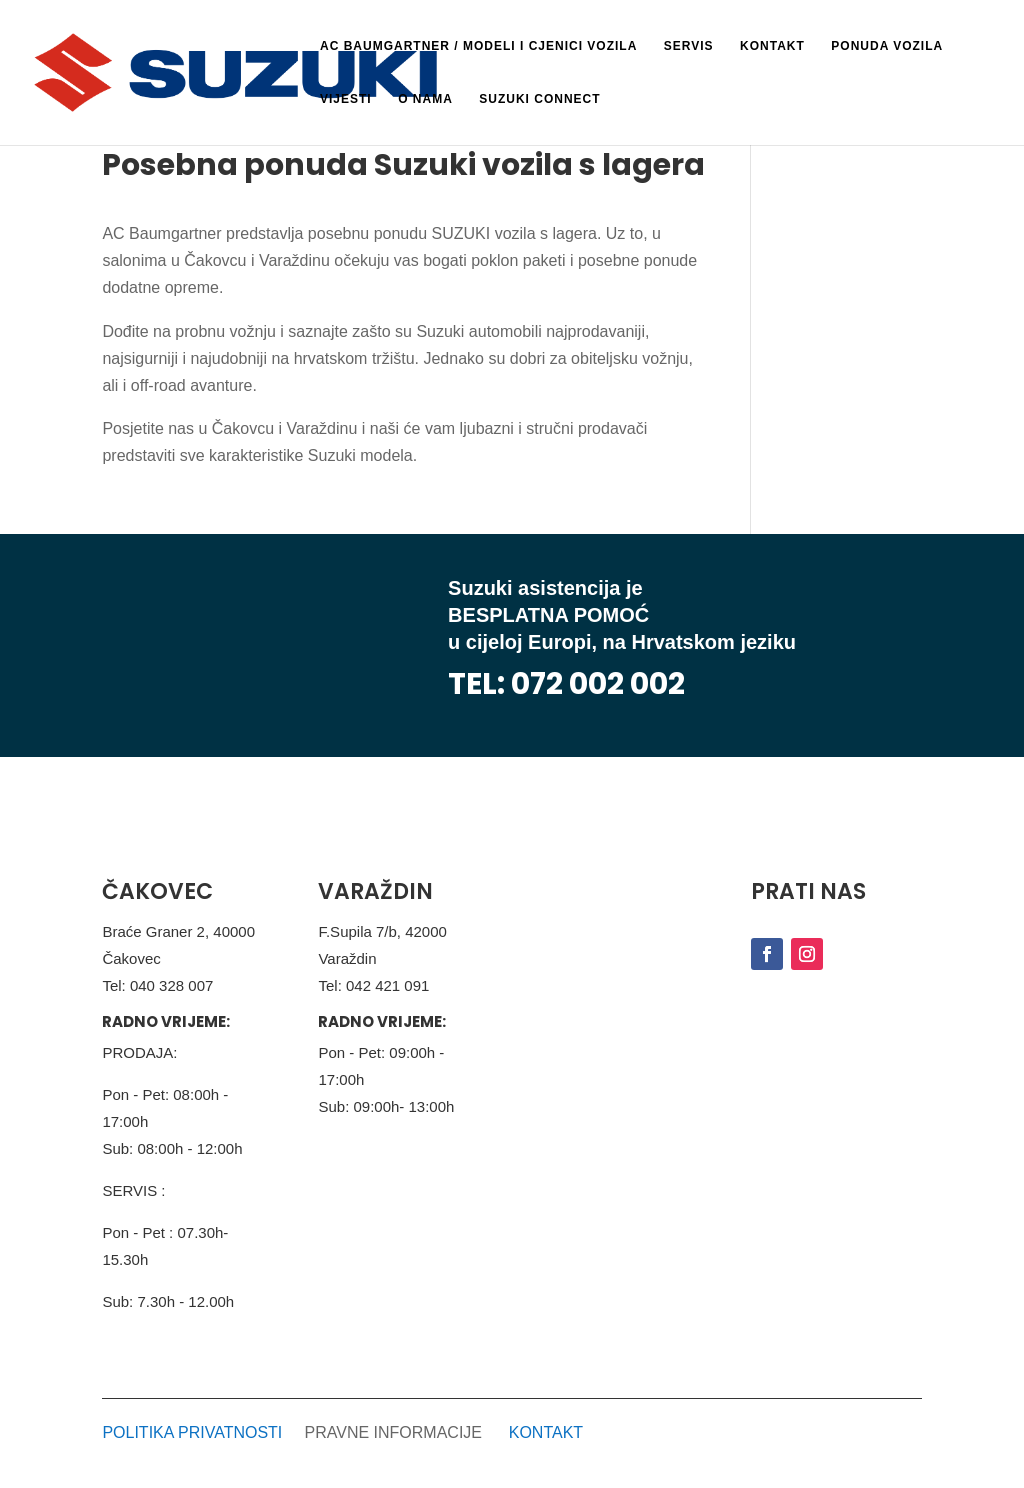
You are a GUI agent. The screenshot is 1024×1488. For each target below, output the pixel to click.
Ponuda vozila (887, 46)
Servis (689, 46)
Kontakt (772, 46)
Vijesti (346, 99)
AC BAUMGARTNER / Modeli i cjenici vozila (478, 46)
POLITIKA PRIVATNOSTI (192, 1432)
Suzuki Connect (539, 99)
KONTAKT (546, 1432)
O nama (425, 99)
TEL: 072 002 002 (566, 684)
